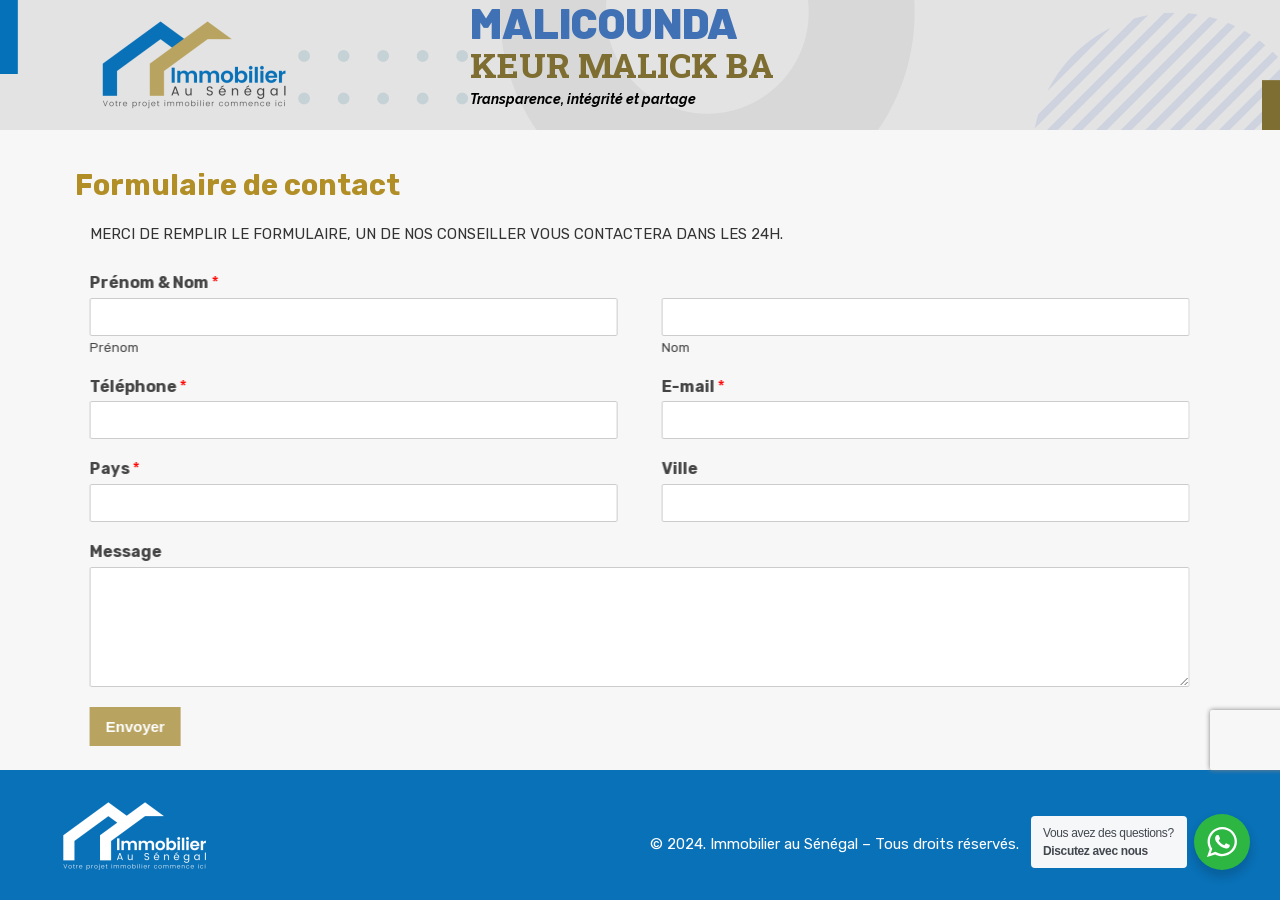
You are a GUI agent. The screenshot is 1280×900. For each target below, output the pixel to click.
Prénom (83, 347)
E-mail (662, 386)
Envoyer (104, 726)
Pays (84, 468)
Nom (645, 347)
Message (95, 551)
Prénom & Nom (123, 282)
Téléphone (107, 386)
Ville (649, 468)
